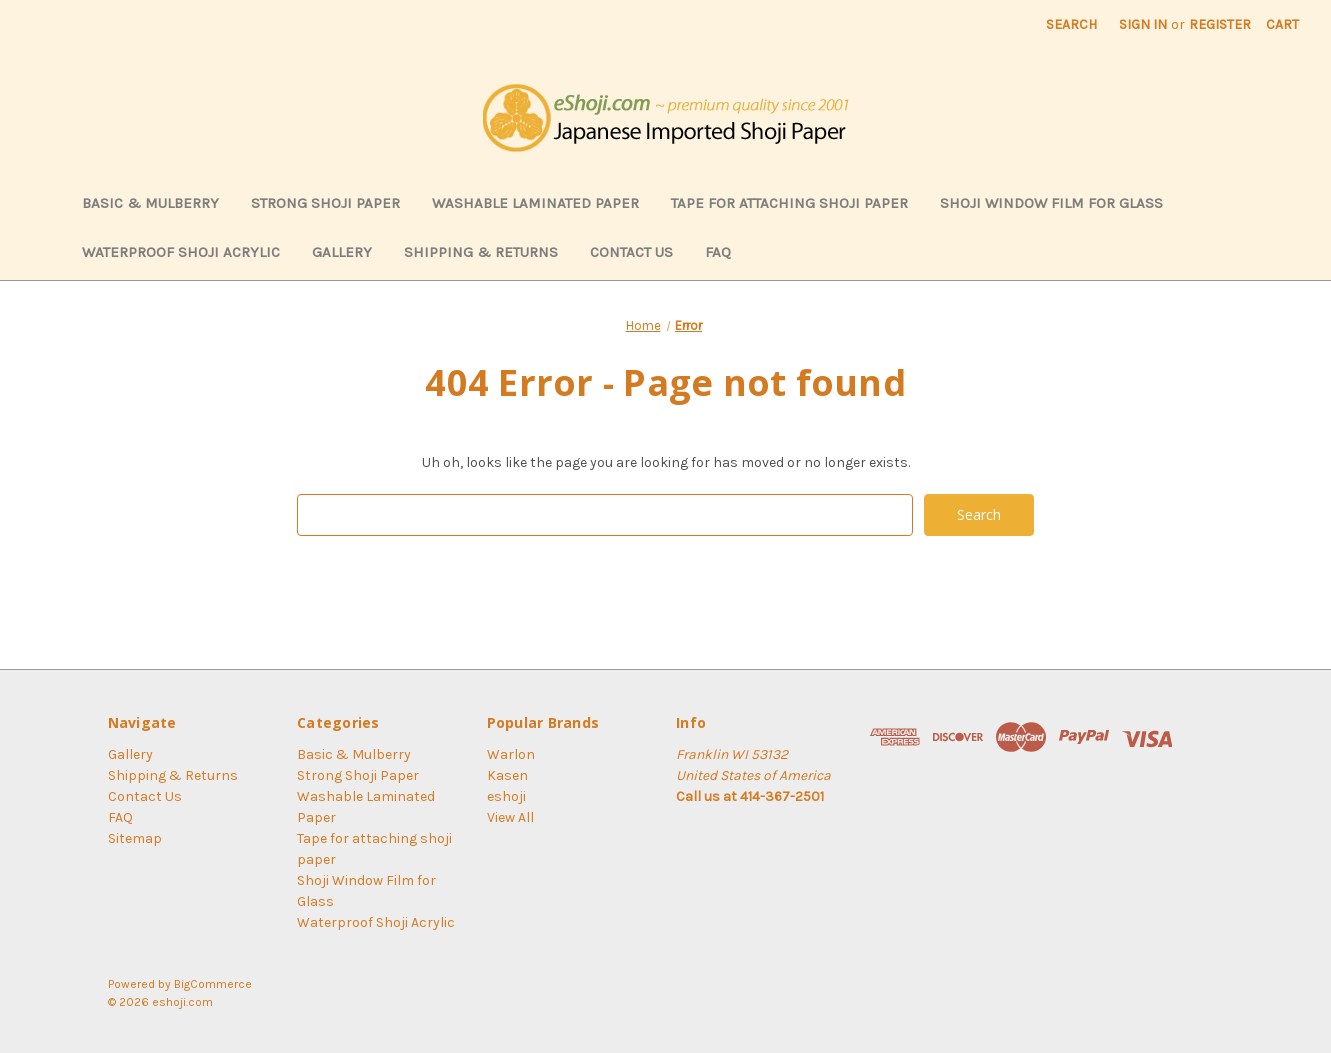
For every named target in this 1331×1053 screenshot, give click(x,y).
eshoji (506, 796)
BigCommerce (213, 984)
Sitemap (135, 838)
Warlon (511, 754)
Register (1220, 24)
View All (510, 817)
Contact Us (631, 252)
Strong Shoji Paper (325, 203)
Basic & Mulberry (150, 203)
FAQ (718, 252)
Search (1071, 24)
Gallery (342, 252)
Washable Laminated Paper (535, 203)
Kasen (507, 775)
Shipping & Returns (481, 252)
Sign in (1143, 24)
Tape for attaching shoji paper (789, 203)
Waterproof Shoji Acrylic (181, 252)
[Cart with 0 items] (1282, 24)
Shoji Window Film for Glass (1051, 203)
